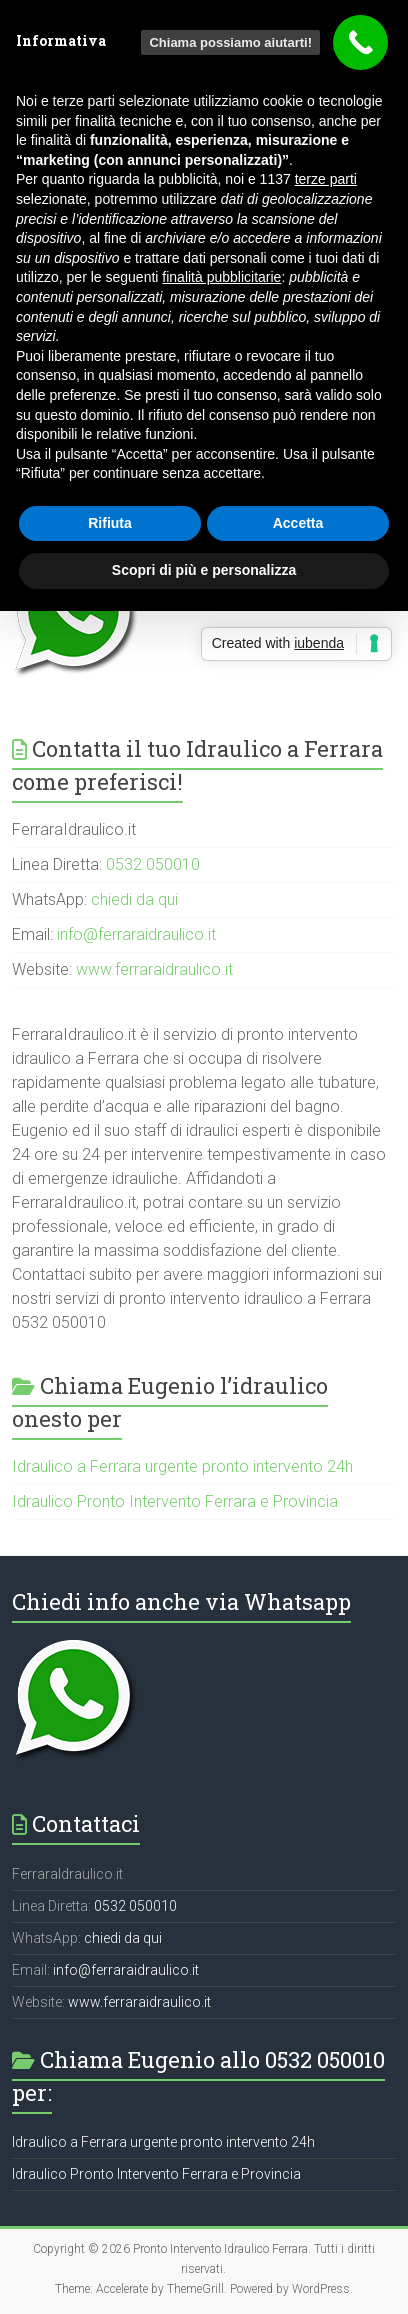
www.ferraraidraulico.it (154, 969)
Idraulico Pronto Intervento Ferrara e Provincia (175, 1501)
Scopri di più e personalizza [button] (204, 570)
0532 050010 (153, 864)
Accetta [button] (298, 523)
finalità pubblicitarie (221, 277)
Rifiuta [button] (110, 523)
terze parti (326, 179)
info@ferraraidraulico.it (136, 934)
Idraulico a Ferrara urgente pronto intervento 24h (182, 1466)
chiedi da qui (134, 899)
